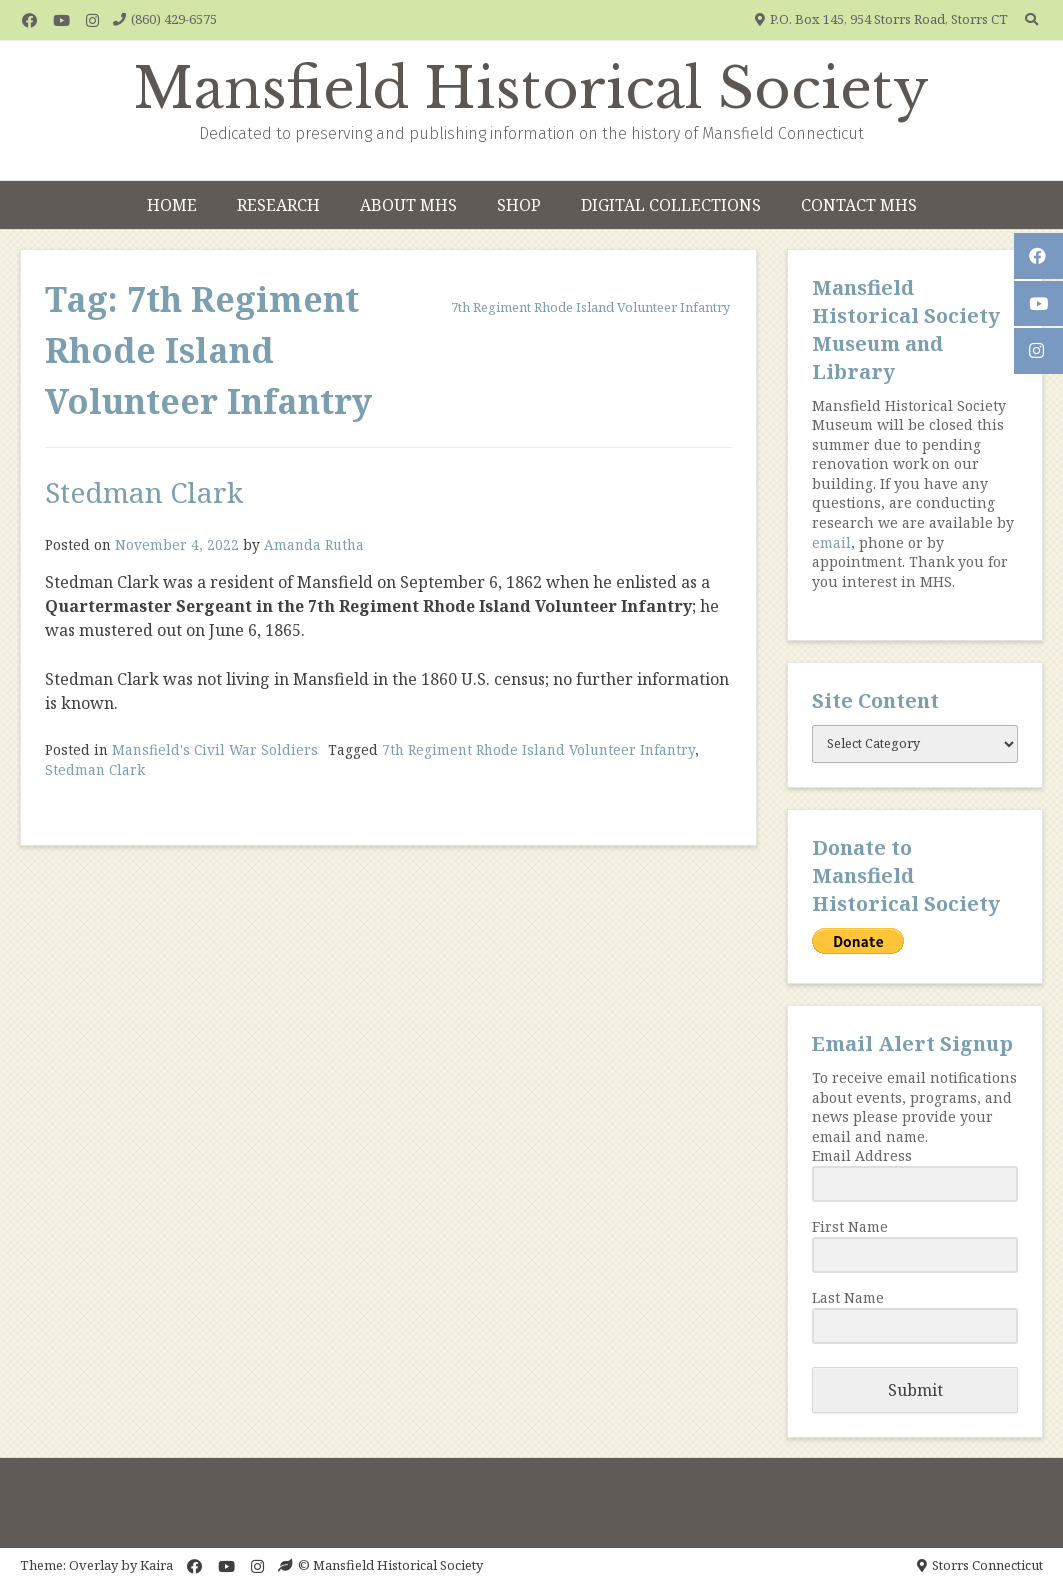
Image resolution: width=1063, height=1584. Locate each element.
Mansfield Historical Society (531, 89)
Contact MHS (859, 205)
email (831, 542)
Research (278, 205)
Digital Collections (671, 205)
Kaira (156, 1565)
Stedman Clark (144, 492)
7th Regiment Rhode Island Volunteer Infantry (538, 749)
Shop (519, 205)
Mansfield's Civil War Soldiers (215, 749)
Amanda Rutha (314, 544)
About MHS (408, 205)
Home (172, 205)
